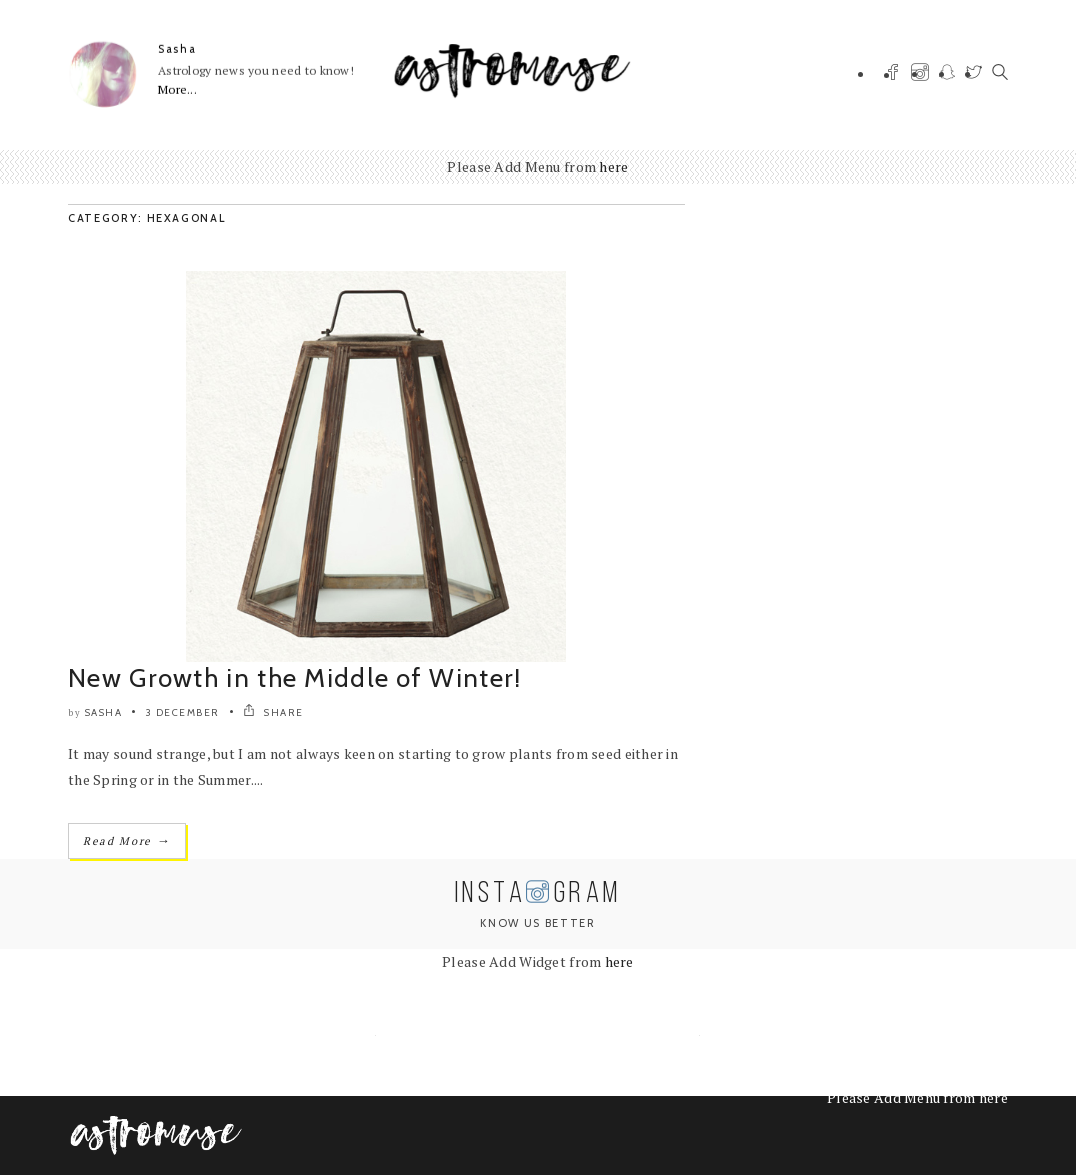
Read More (127, 840)
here (613, 166)
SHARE (273, 712)
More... (177, 89)
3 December (183, 712)
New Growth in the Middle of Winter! (295, 678)
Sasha (177, 49)
